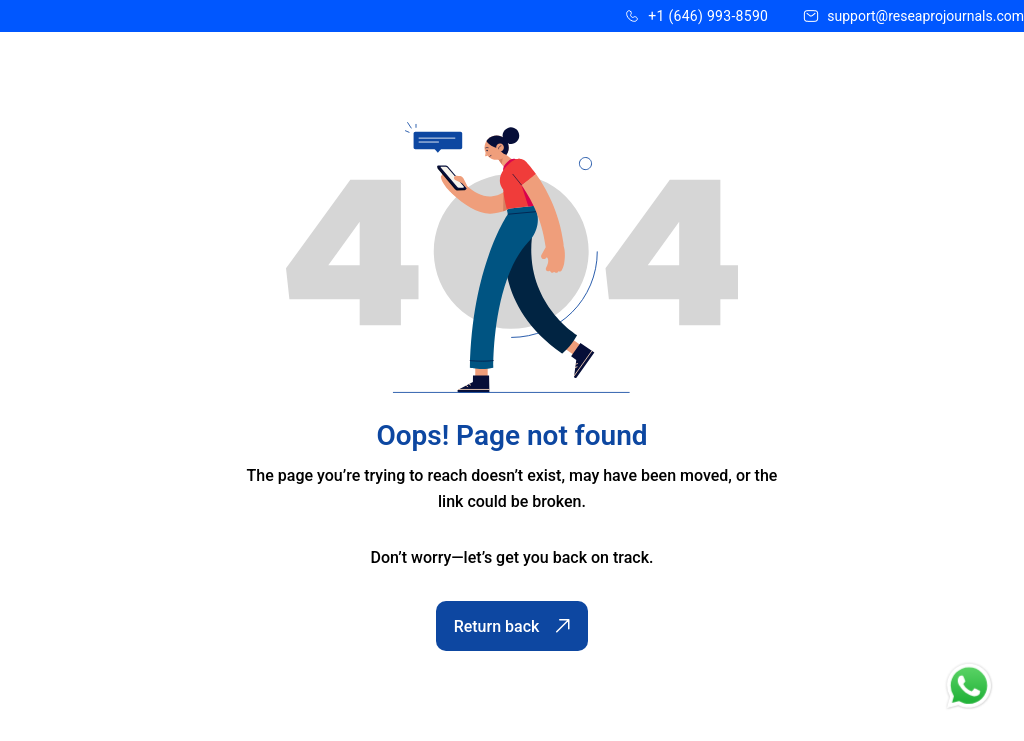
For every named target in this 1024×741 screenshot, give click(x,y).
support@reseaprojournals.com (925, 16)
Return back (512, 626)
